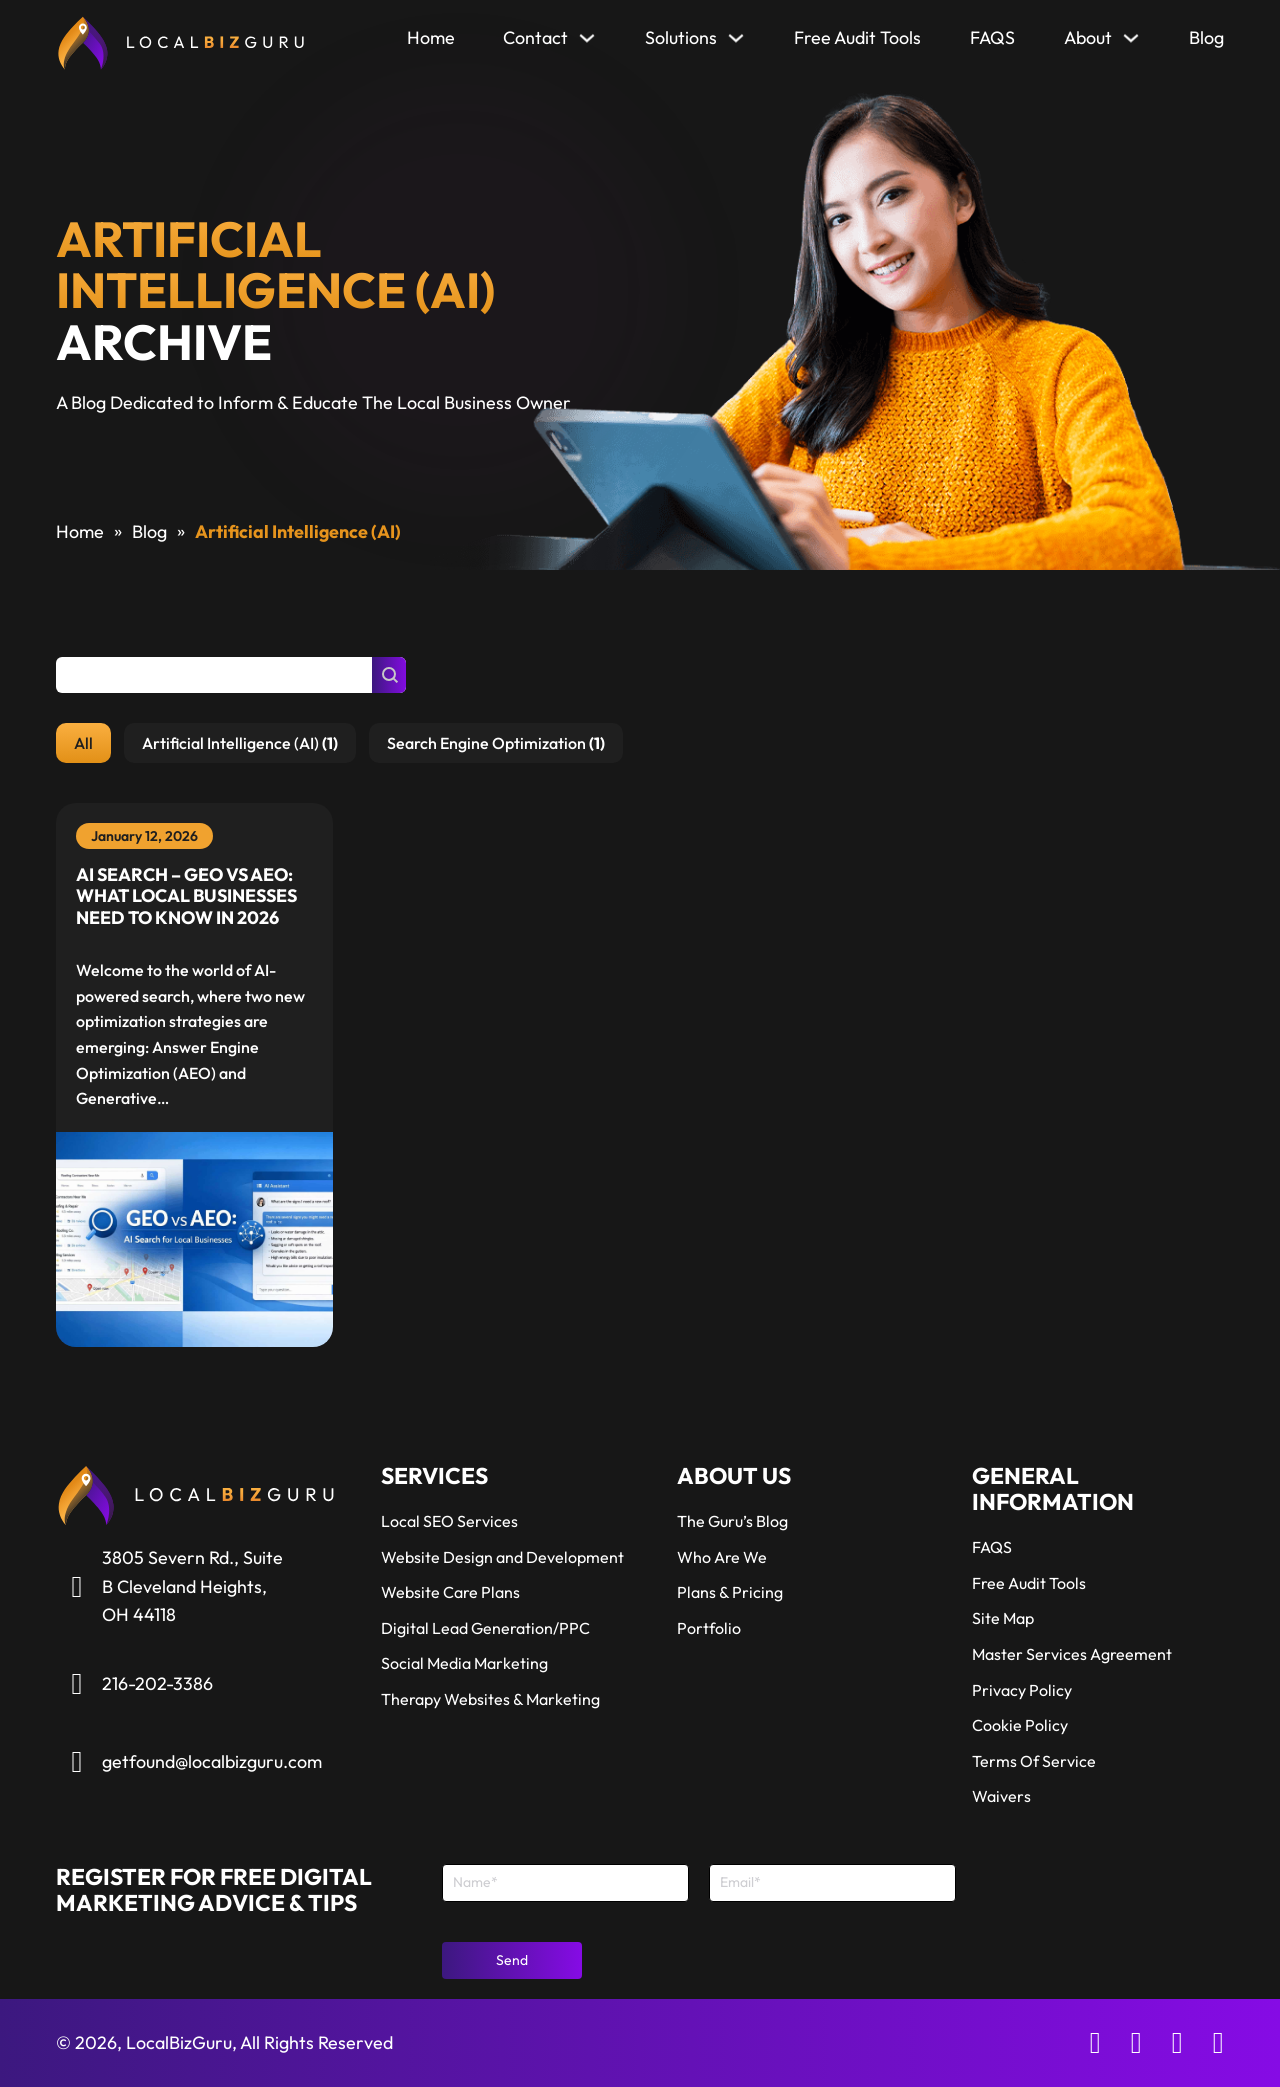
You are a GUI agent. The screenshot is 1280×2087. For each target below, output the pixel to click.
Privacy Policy (1022, 1690)
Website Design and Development (502, 1557)
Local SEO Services (449, 1521)
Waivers (1001, 1796)
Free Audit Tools (857, 37)
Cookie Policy (1020, 1725)
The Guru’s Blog (732, 1521)
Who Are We (722, 1557)
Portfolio (709, 1628)
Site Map (1003, 1618)
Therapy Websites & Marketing (490, 1699)
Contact (535, 37)
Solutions (681, 37)
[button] (83, 743)
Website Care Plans (450, 1592)
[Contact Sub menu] (587, 43)
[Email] (832, 1883)
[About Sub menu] (1131, 43)
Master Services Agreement (1072, 1654)
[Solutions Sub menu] (736, 43)
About (1088, 37)
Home (431, 37)
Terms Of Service (1034, 1761)
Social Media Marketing (464, 1663)
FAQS (992, 37)
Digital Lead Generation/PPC (485, 1628)
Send (512, 1960)
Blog (1206, 37)
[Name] (565, 1883)
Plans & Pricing (730, 1592)
